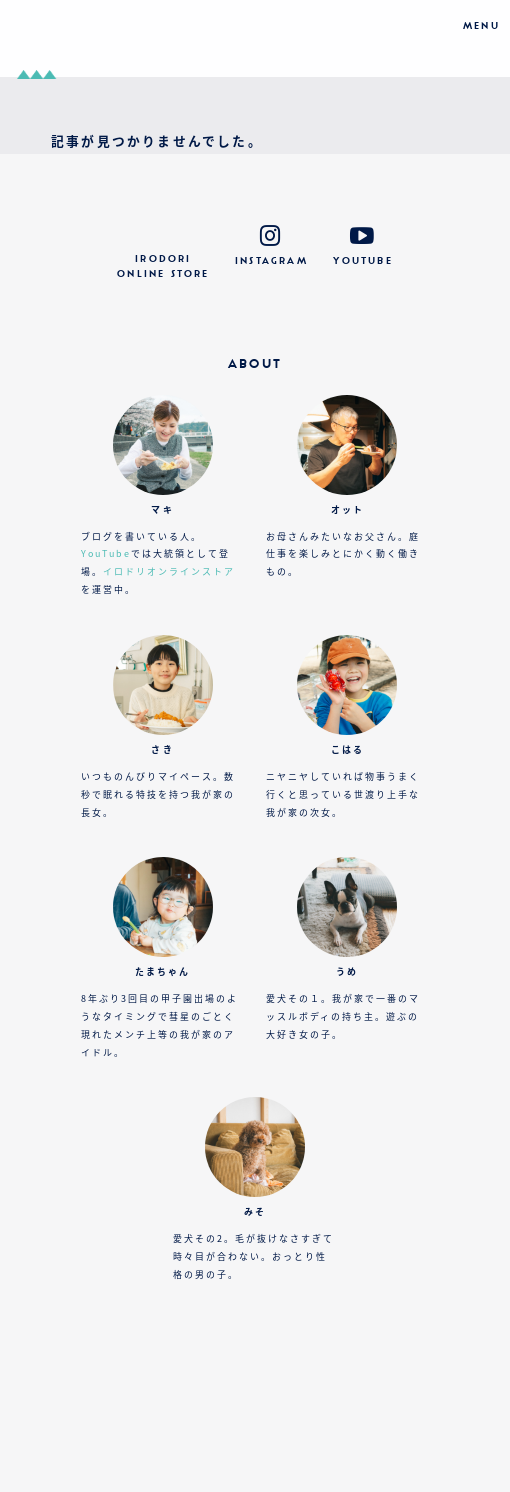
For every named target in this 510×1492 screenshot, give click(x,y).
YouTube (106, 553)
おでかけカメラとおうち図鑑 (255, 38)
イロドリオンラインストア (169, 571)
